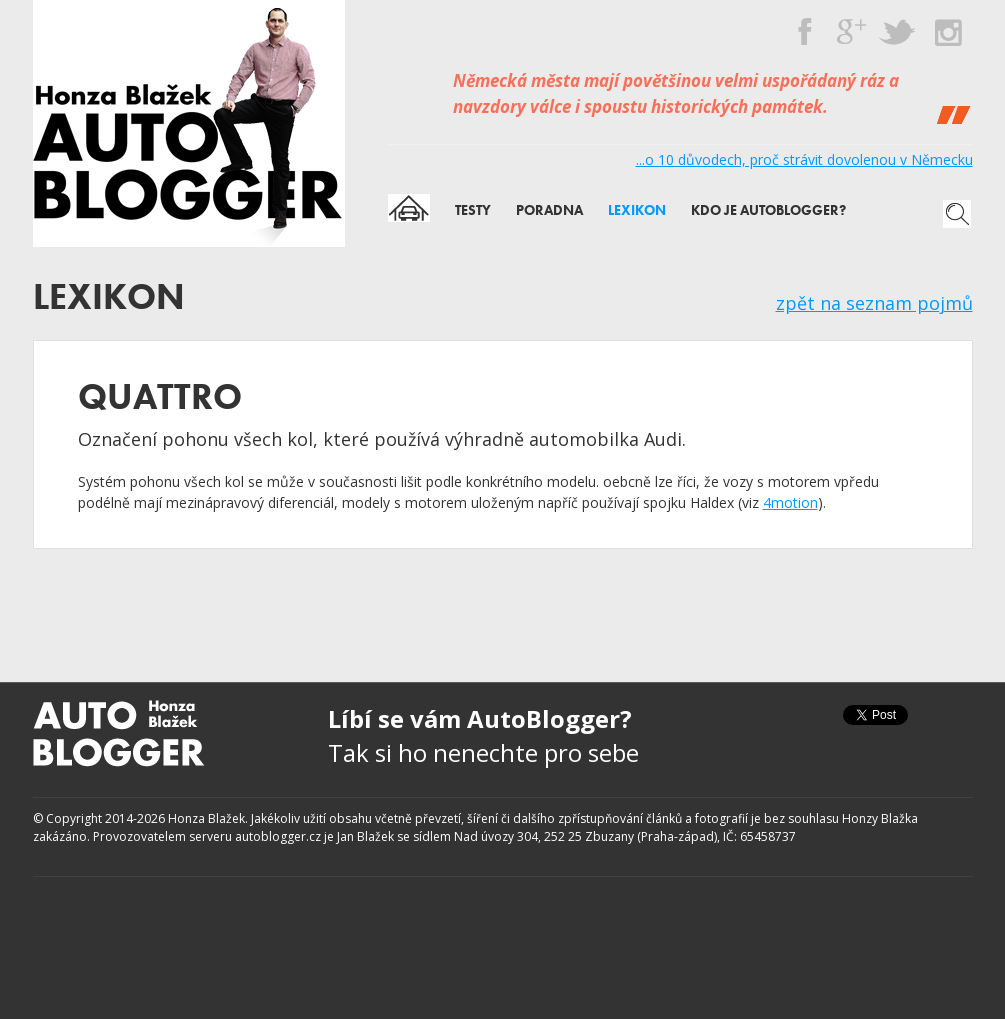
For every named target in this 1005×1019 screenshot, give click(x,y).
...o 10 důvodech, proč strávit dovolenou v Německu (804, 159)
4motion (790, 502)
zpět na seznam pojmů (874, 303)
